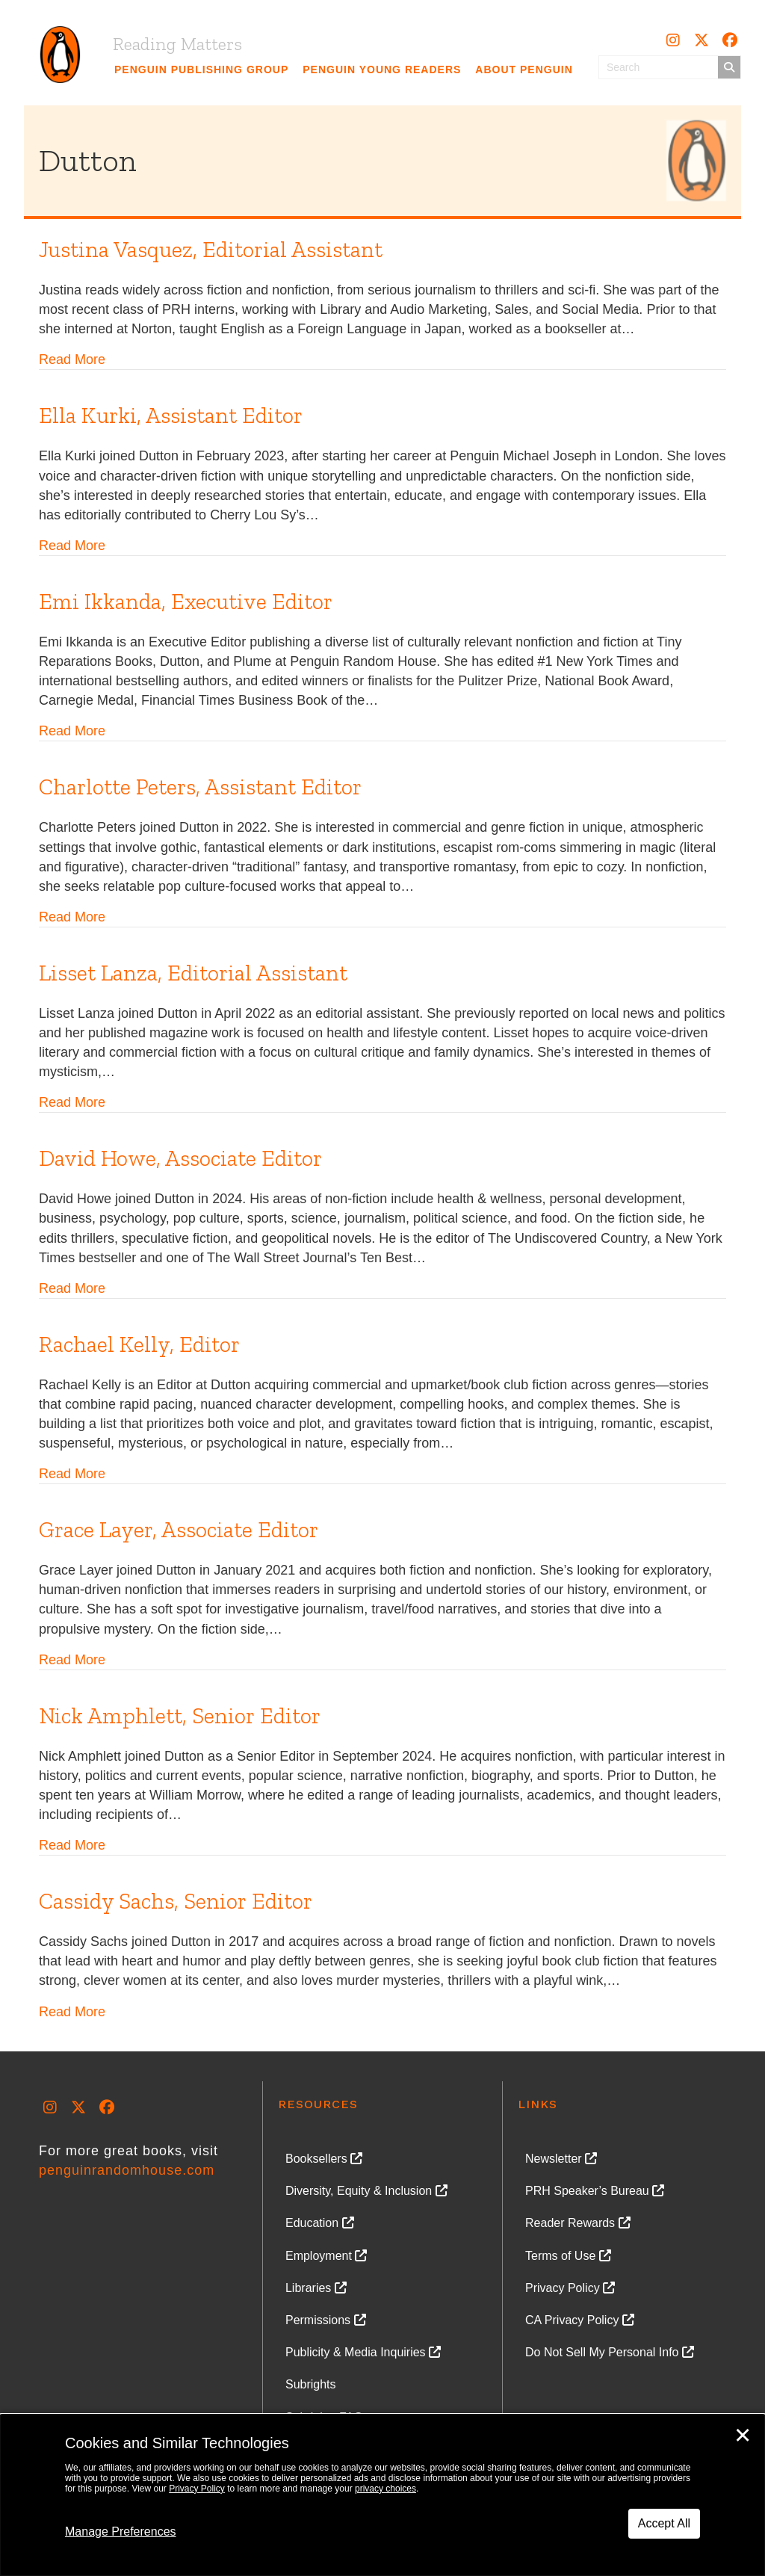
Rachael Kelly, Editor (139, 1344)
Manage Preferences (120, 2531)
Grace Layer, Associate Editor (178, 1529)
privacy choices (385, 2488)
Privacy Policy (197, 2488)
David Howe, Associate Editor (180, 1158)
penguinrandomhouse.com (126, 2170)
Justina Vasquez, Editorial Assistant (210, 249)
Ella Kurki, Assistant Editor (171, 415)
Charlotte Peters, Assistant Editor (200, 786)
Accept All (664, 2523)
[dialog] (382, 2495)
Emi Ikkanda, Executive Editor (185, 601)
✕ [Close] (743, 2435)
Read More (72, 359)
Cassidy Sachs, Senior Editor (175, 1901)
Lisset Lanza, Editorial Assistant (193, 973)
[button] (673, 40)
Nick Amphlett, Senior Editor (179, 1715)
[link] (202, 69)
